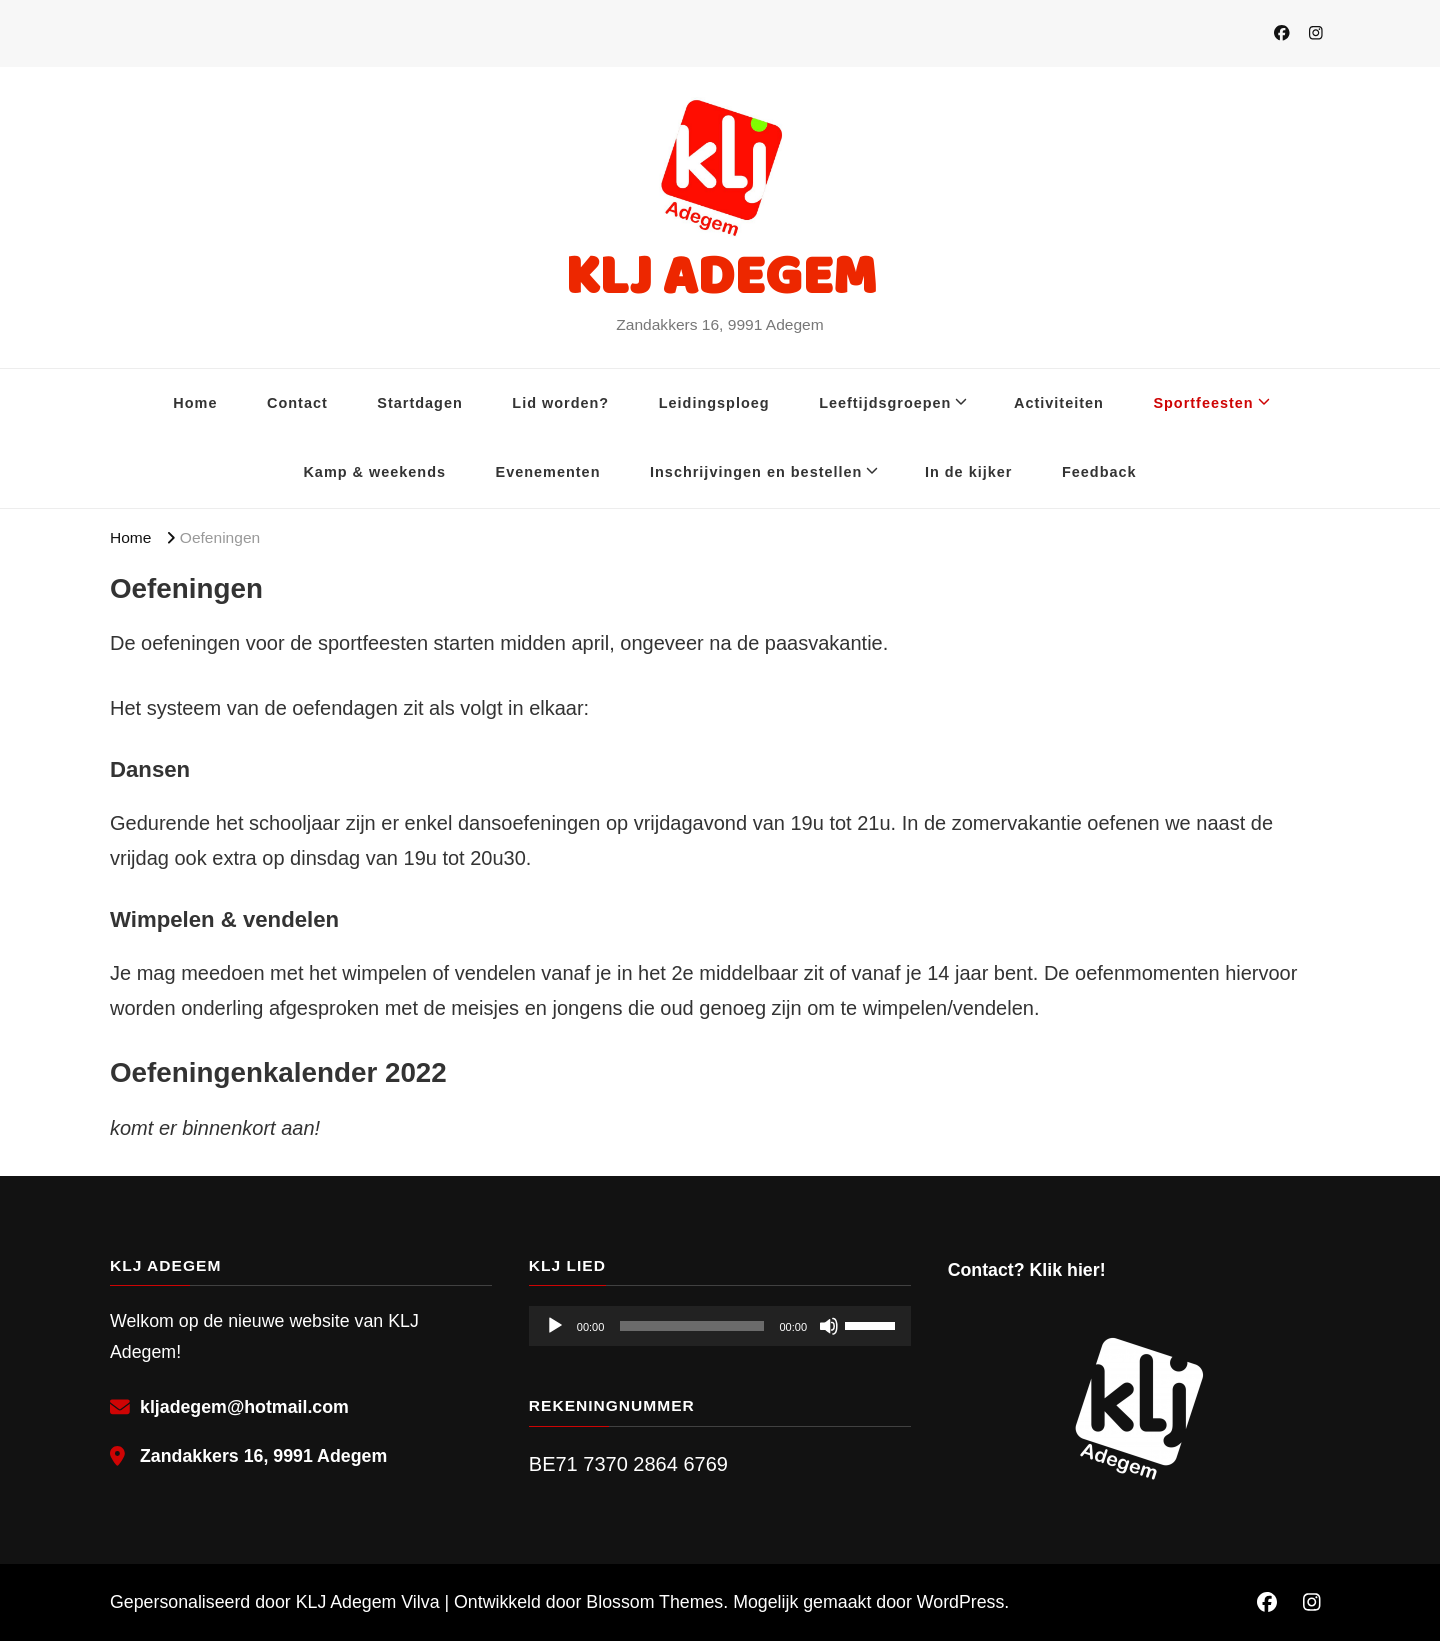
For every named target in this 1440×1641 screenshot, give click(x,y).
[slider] (691, 1326)
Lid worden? (560, 403)
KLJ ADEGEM (720, 274)
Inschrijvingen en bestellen (756, 472)
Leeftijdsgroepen (885, 403)
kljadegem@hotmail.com (244, 1407)
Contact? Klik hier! (1027, 1270)
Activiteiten (1059, 403)
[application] (720, 1326)
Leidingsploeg (714, 403)
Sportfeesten (1203, 403)
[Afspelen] (555, 1326)
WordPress (961, 1602)
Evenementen (548, 472)
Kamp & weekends (374, 472)
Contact (297, 403)
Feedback (1099, 472)
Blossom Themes (654, 1602)
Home (195, 403)
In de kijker (968, 472)
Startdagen (419, 403)
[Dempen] (829, 1326)
